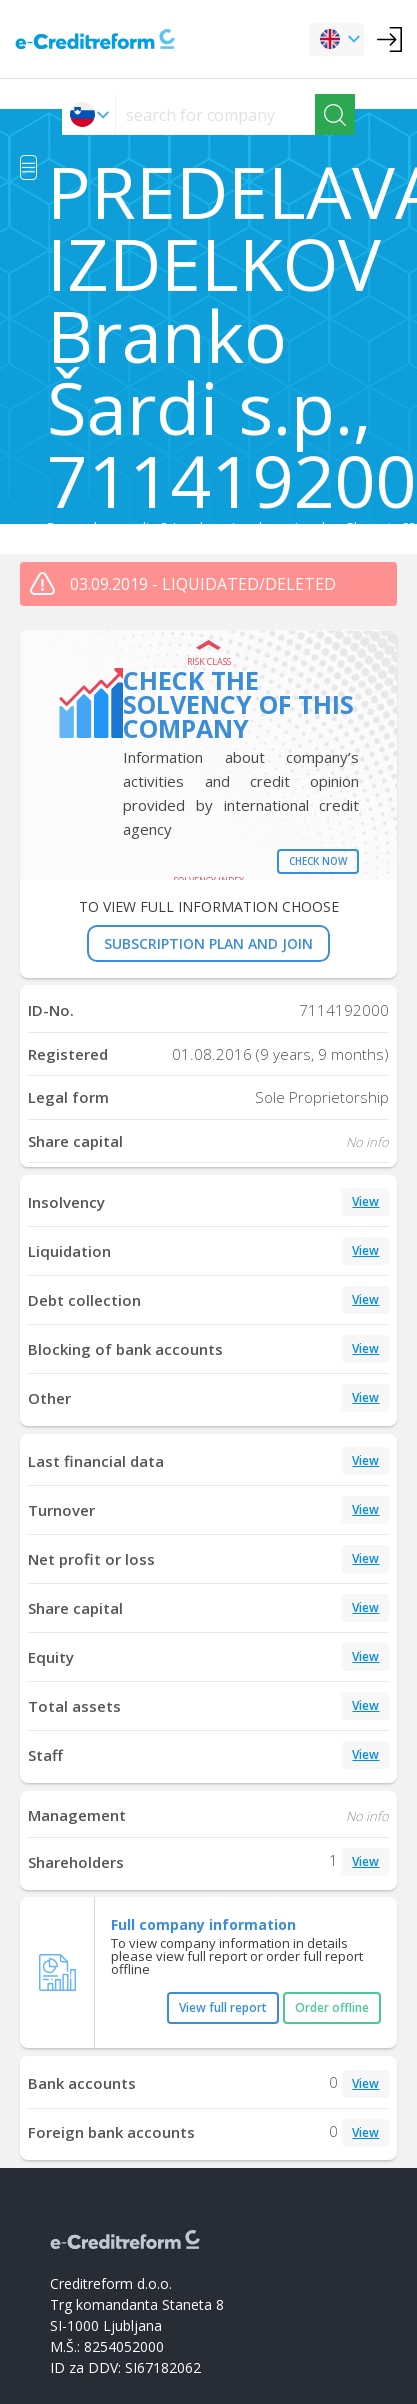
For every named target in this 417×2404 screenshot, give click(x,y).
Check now (318, 861)
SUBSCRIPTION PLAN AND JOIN (208, 943)
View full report (223, 2007)
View (365, 1201)
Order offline (332, 2007)
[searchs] (215, 114)
